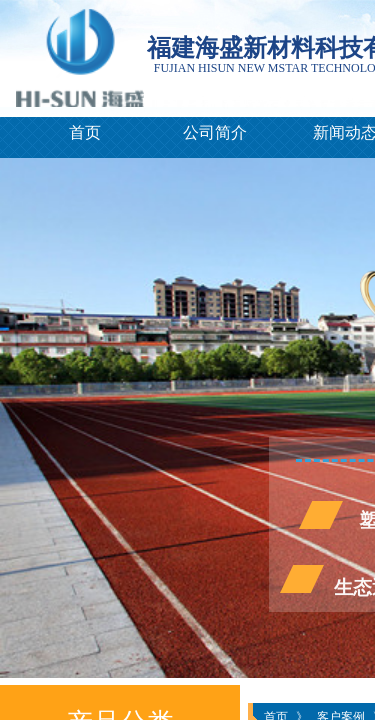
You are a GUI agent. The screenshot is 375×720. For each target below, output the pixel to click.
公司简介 (215, 132)
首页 (85, 132)
